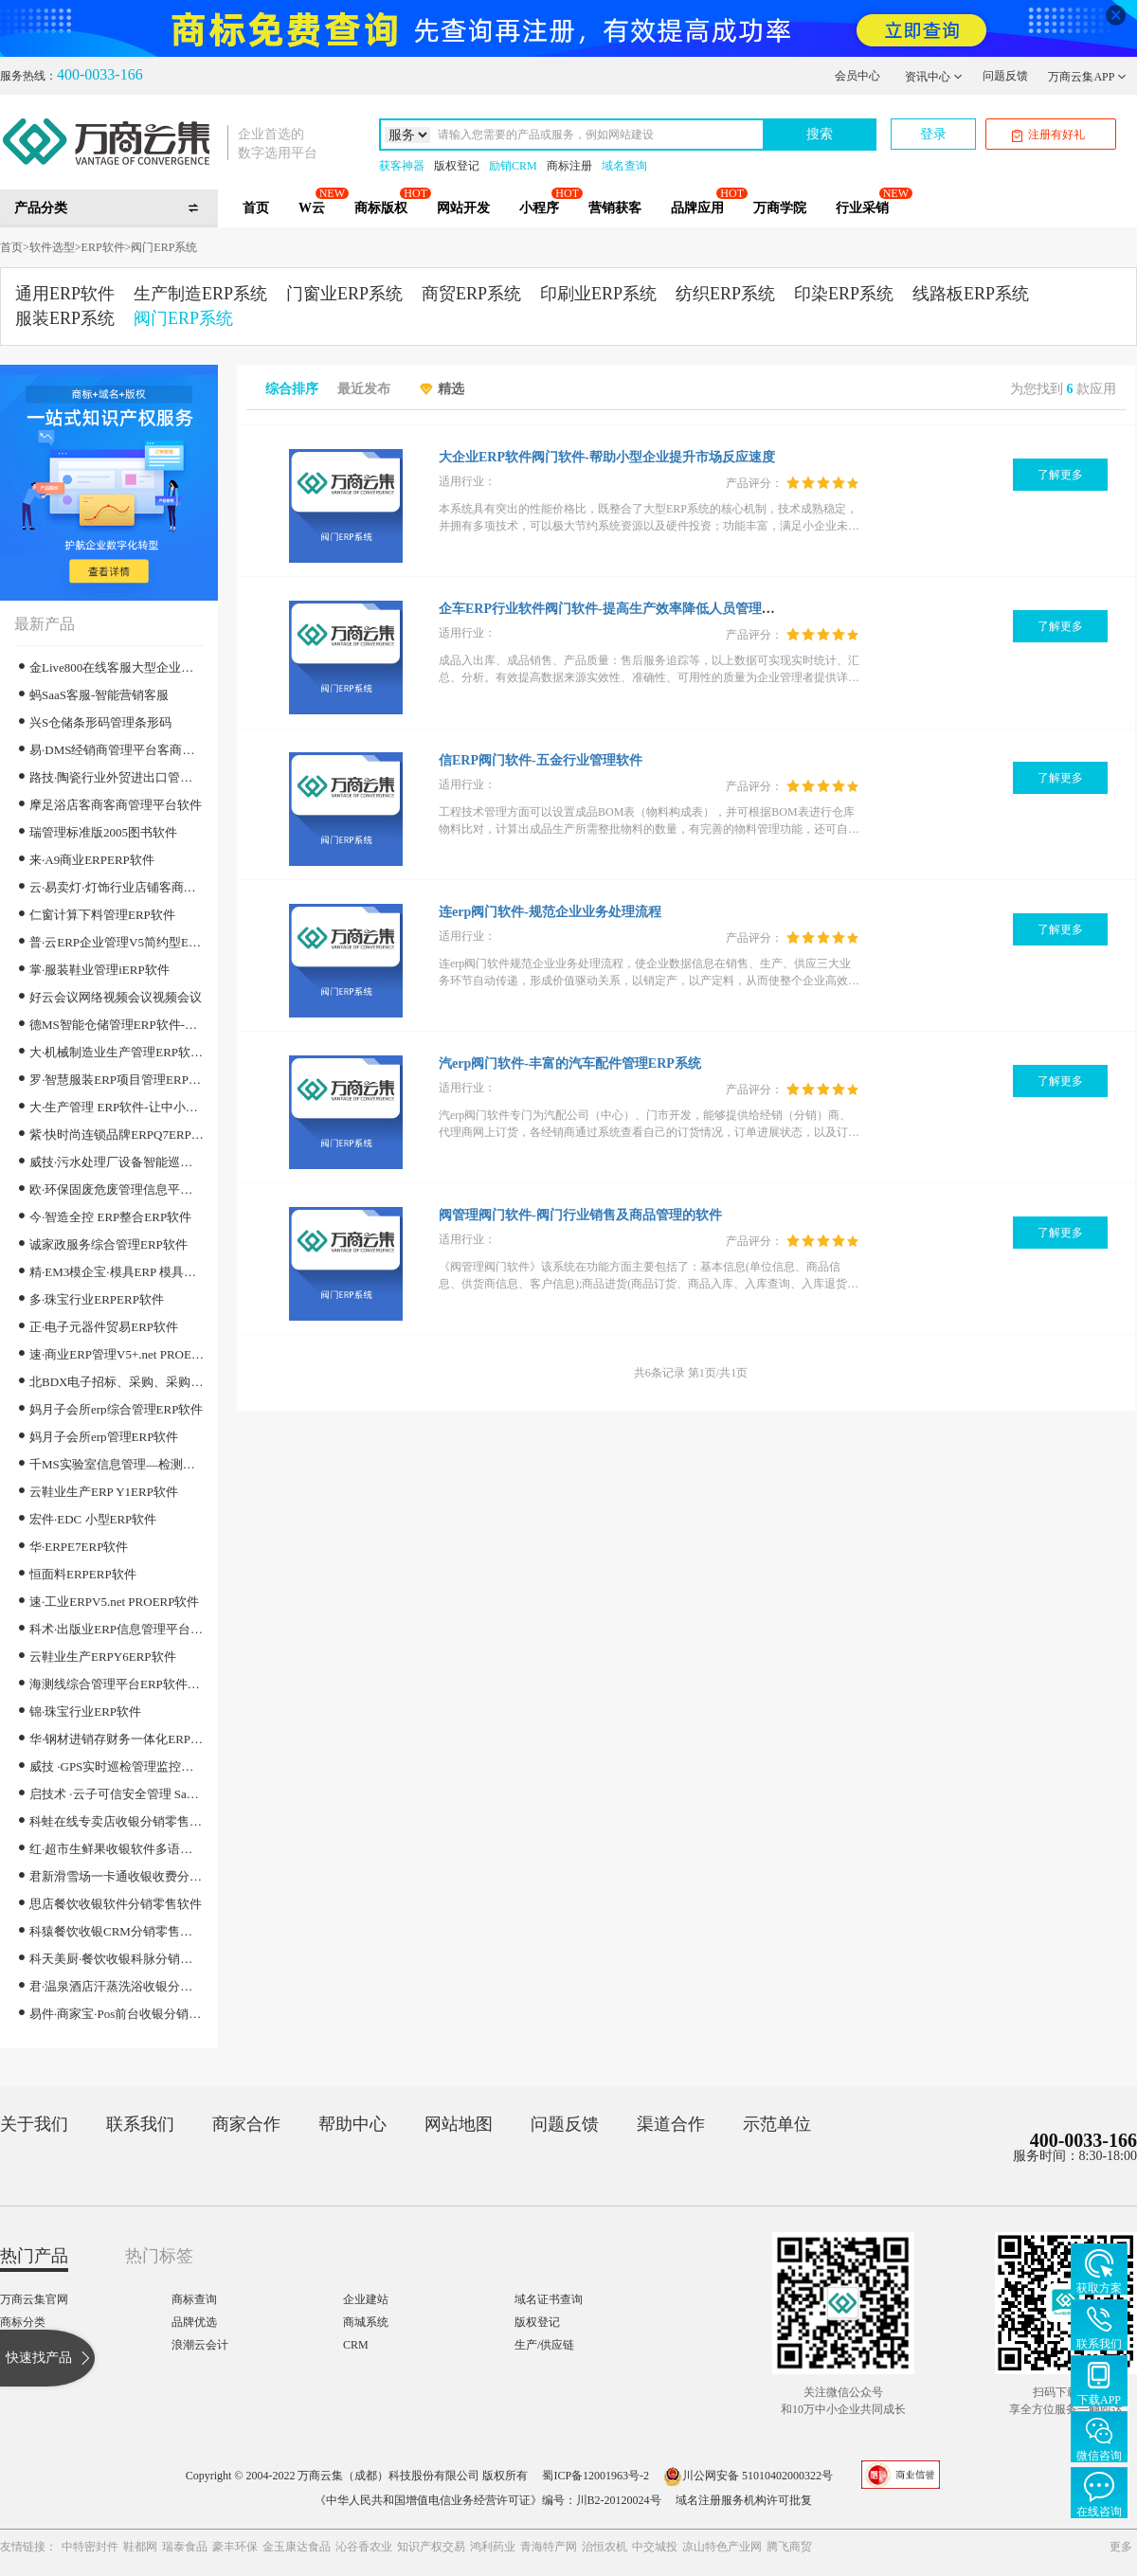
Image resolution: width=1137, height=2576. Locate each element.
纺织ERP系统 (725, 293)
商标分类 (22, 2322)
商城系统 (365, 2322)
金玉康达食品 (296, 2546)
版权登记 (456, 165)
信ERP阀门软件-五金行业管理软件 (540, 760)
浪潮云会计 (199, 2344)
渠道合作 (671, 2124)
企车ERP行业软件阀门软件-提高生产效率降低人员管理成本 (613, 609)
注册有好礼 (1048, 135)
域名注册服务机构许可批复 (744, 2500)
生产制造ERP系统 (200, 293)
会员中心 (857, 75)
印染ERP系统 (843, 293)
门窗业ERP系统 (344, 293)
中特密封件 (90, 2546)
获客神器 (401, 165)
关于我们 (34, 2124)
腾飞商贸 (789, 2546)
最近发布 (363, 389)
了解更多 (1060, 474)
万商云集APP (1087, 76)
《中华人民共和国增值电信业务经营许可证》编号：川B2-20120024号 (488, 2500)
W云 (311, 208)
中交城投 (654, 2546)
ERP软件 (103, 247)
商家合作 (246, 2124)
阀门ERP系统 (164, 247)
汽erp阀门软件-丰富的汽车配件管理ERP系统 (570, 1063)
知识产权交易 (431, 2546)
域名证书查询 (548, 2299)
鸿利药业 (492, 2546)
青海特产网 (548, 2546)
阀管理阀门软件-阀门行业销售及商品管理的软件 (580, 1215)
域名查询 (624, 165)
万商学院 (779, 208)
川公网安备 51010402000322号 (748, 2475)
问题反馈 (1005, 75)
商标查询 (194, 2299)
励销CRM (513, 165)
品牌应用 (697, 208)
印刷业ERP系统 (598, 293)
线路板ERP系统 (970, 293)
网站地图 (458, 2124)
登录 (933, 134)
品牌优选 (194, 2322)
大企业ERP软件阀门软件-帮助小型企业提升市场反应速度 (607, 457)
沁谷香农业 (363, 2546)
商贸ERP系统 (471, 293)
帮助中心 (352, 2124)
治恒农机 (604, 2546)
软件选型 (52, 247)
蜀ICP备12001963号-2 (595, 2475)
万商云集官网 (34, 2299)
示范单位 (777, 2124)
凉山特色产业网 (722, 2546)
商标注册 (569, 165)
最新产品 (44, 624)
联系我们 (140, 2124)
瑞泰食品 (185, 2546)
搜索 (819, 134)
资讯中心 (934, 76)
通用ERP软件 (65, 293)
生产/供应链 (544, 2344)
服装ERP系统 (65, 318)
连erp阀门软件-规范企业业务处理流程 (550, 912)
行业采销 (862, 208)
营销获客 (614, 208)
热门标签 (159, 2255)
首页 (256, 208)
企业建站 (365, 2299)
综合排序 (291, 389)
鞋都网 (140, 2546)
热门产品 (34, 2255)
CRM (356, 2344)
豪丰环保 (235, 2546)
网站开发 (463, 208)
